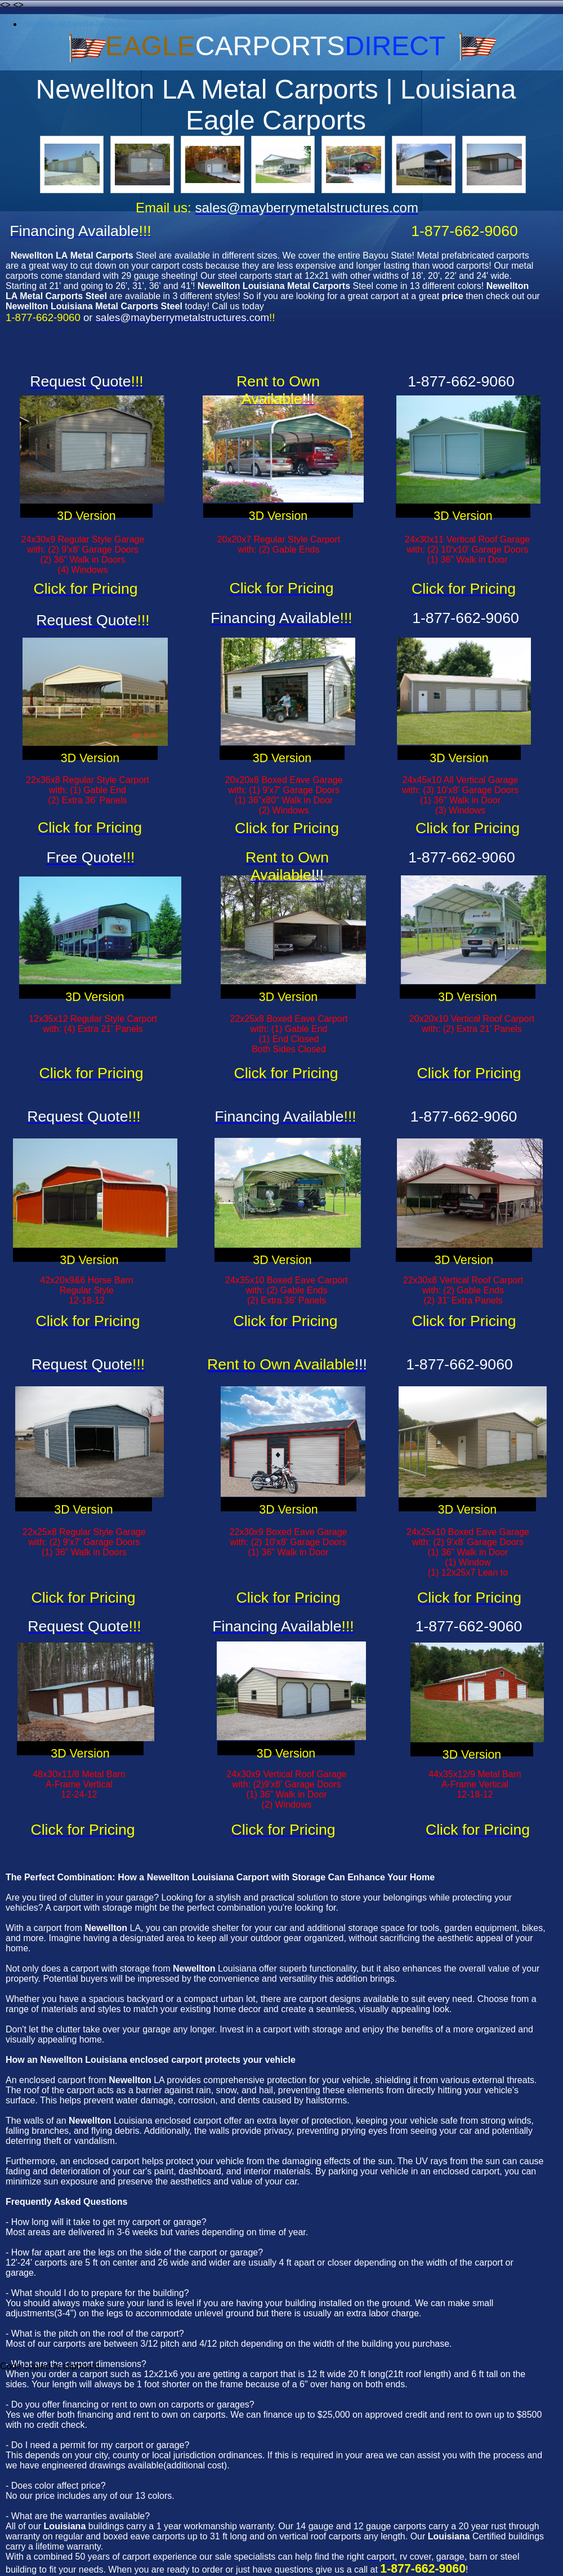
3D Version (86, 516)
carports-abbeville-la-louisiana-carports (100, 24)
